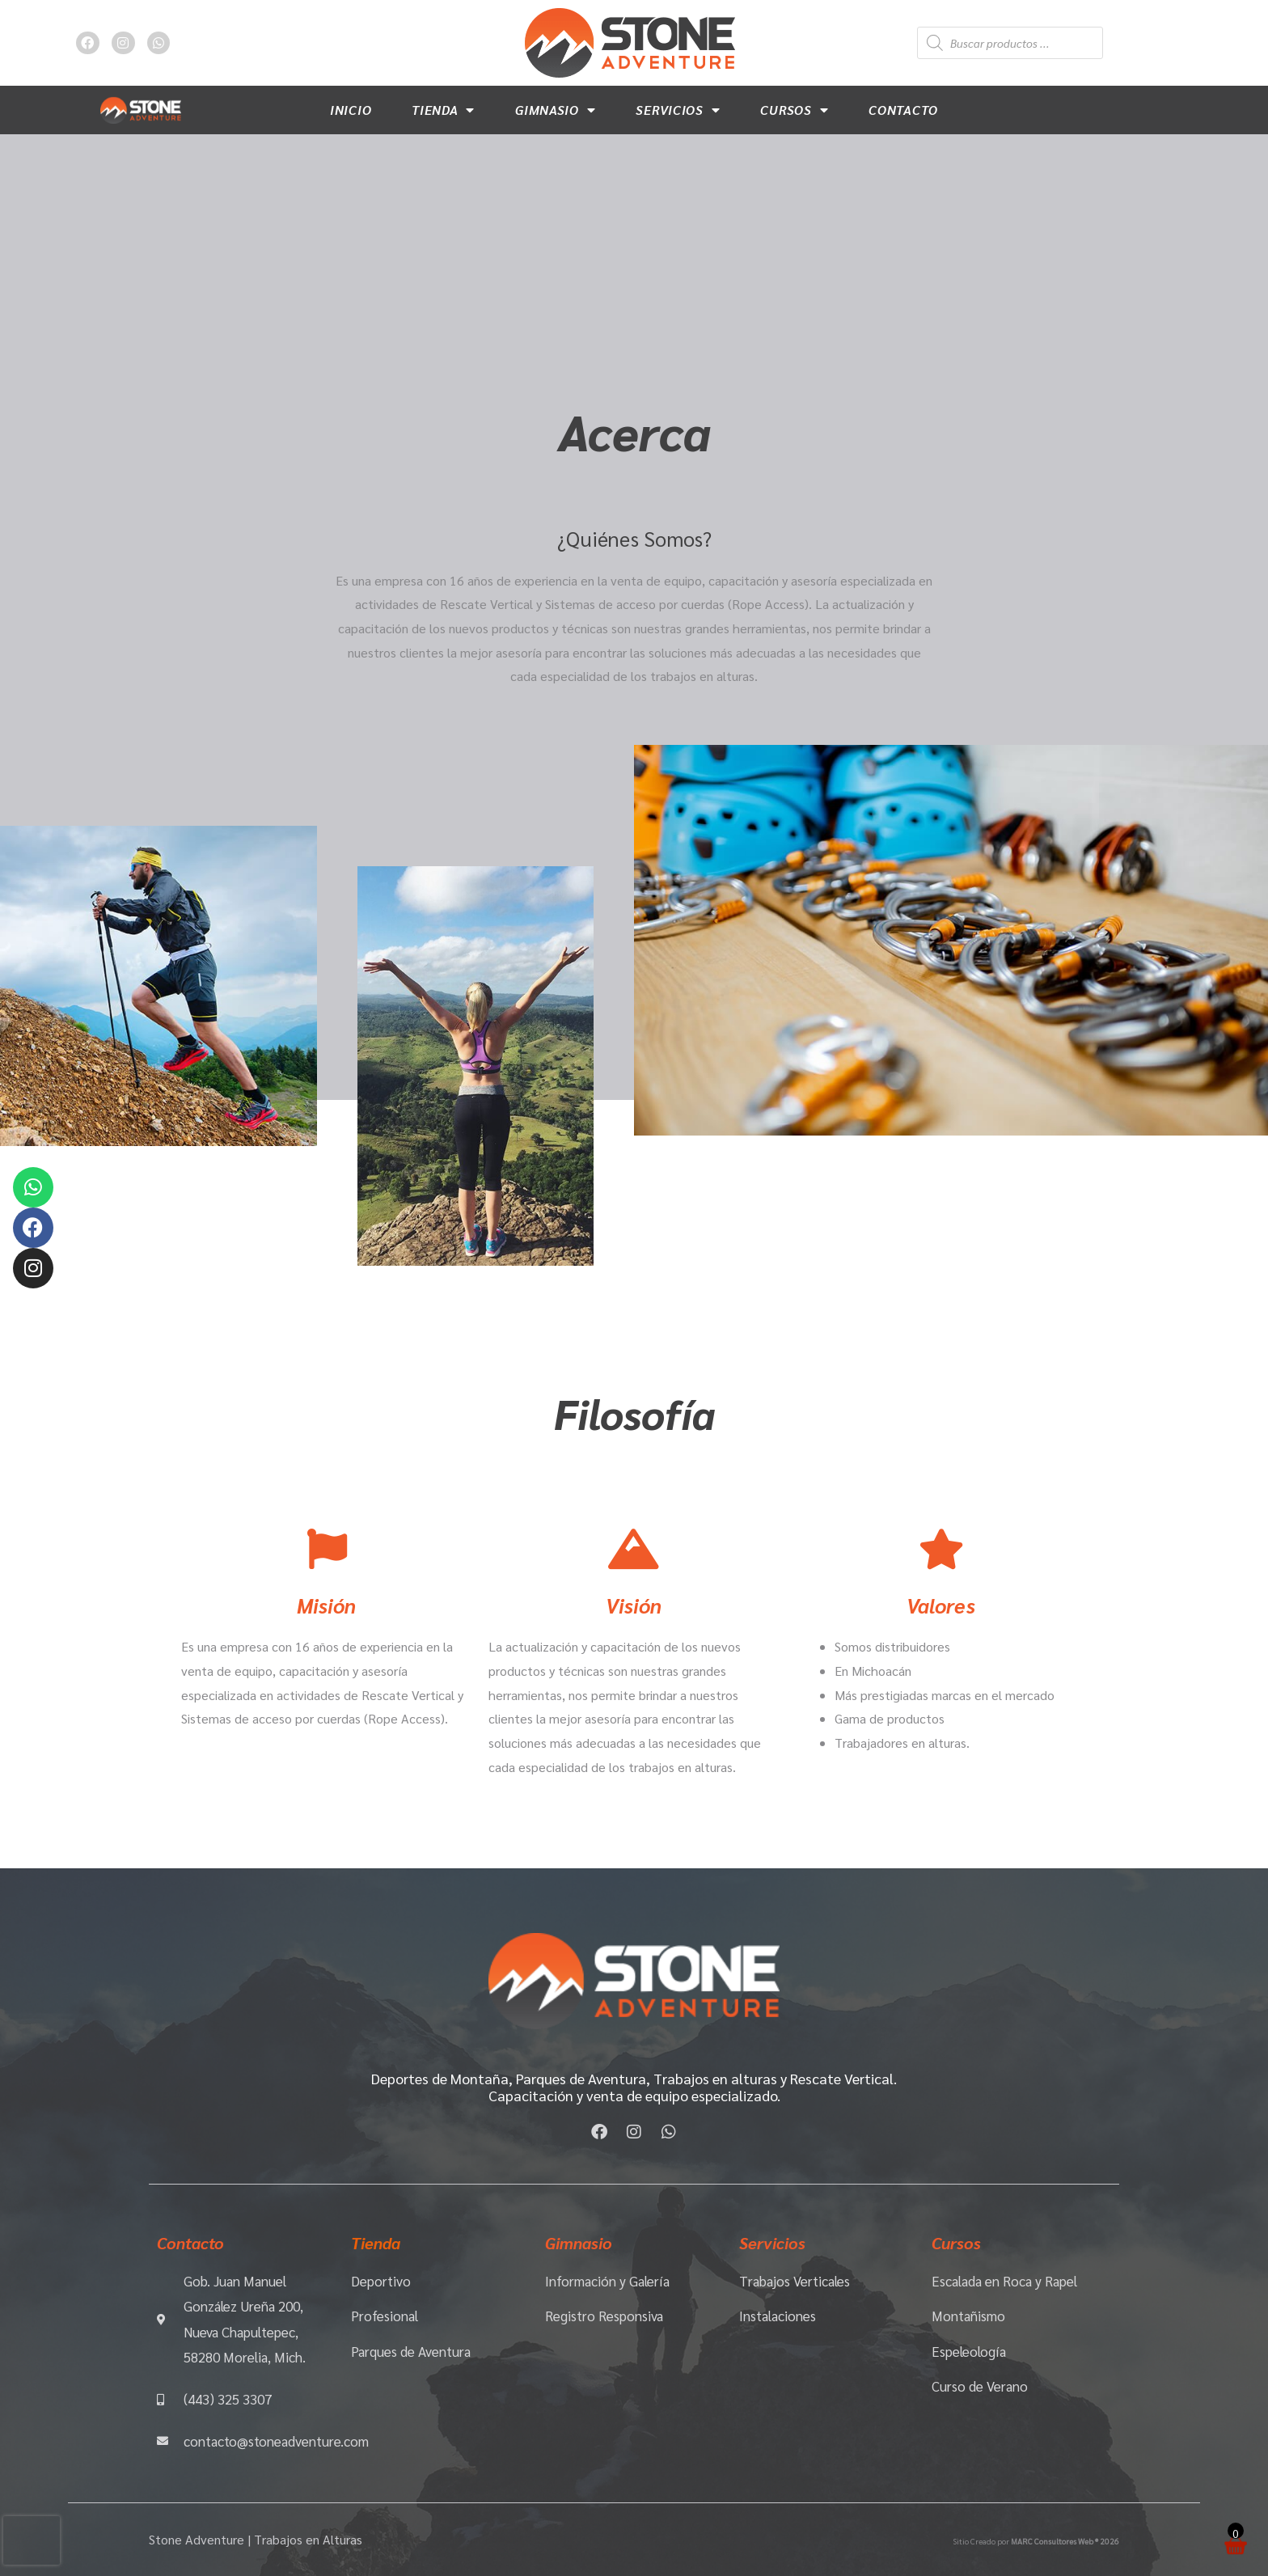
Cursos (794, 110)
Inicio (350, 109)
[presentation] (31, 2540)
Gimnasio (555, 110)
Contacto (903, 109)
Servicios (678, 110)
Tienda (443, 110)
